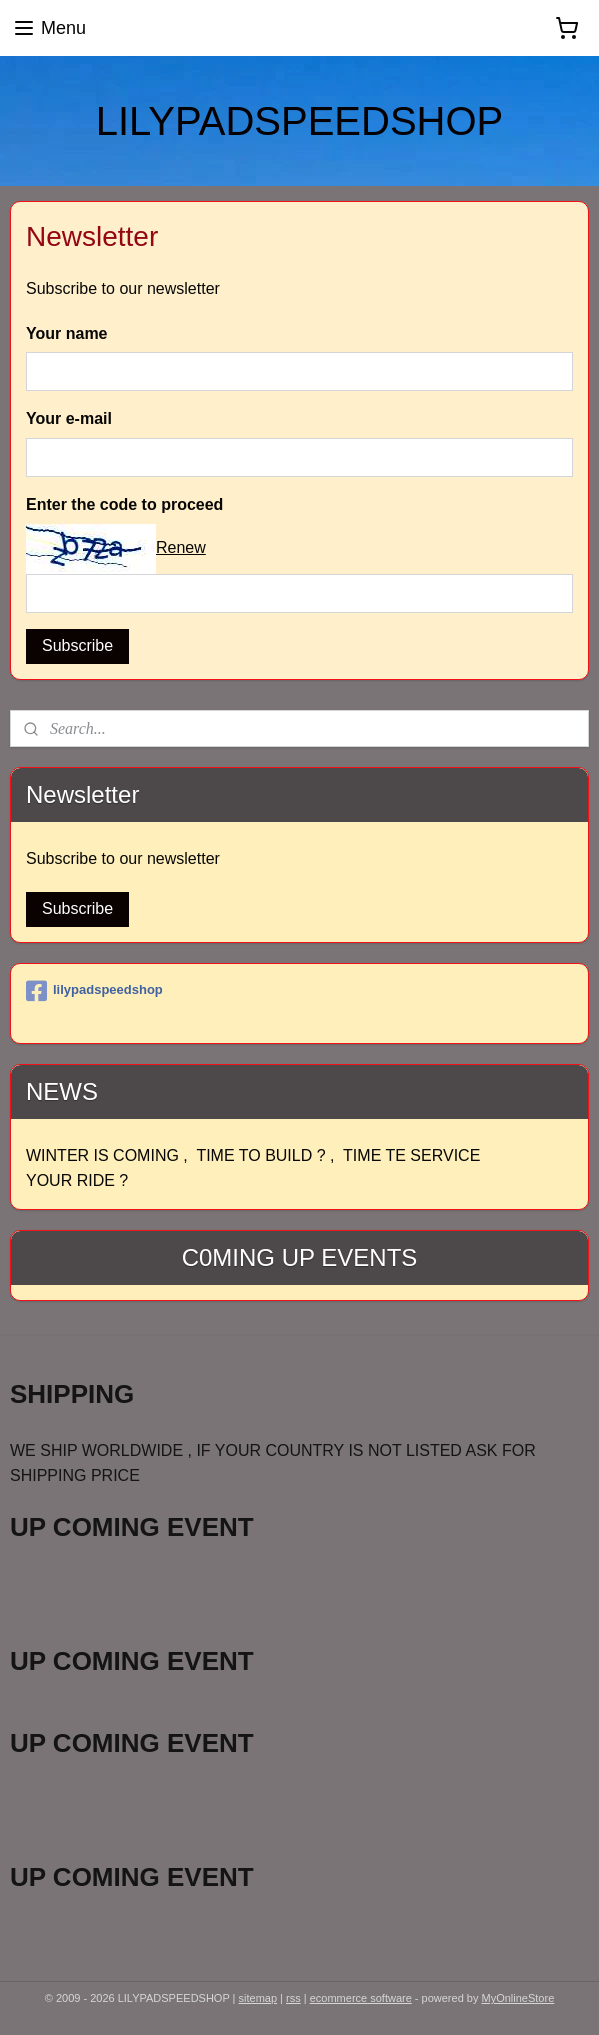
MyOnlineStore (518, 1998)
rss (293, 1998)
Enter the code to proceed (124, 504)
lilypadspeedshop (94, 991)
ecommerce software (361, 1998)
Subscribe (77, 645)
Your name (67, 333)
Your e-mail (69, 418)
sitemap (258, 1998)
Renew (181, 547)
